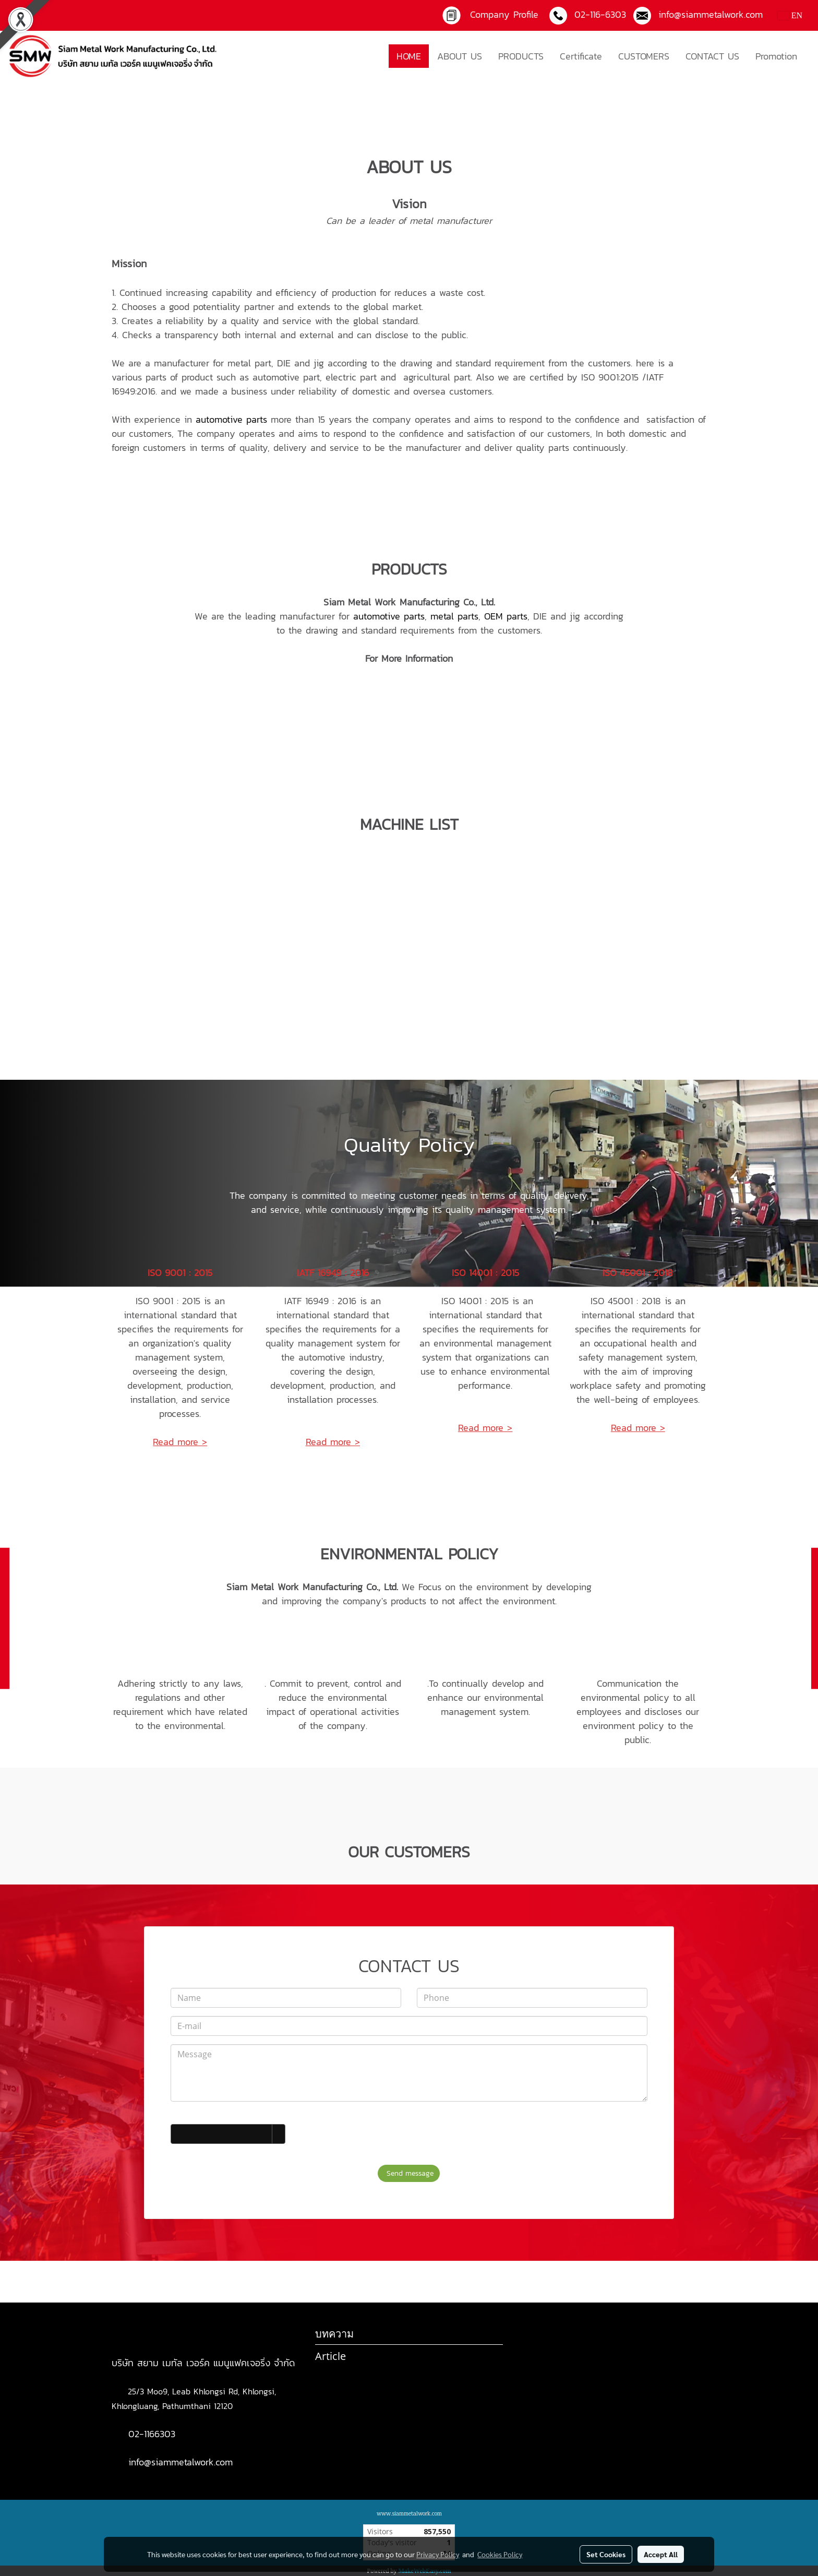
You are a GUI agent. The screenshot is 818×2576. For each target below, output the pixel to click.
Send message (409, 2173)
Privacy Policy (437, 2554)
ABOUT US (459, 56)
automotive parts (231, 419)
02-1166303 (151, 2434)
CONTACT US (712, 56)
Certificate (581, 56)
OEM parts (505, 616)
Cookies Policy (499, 2554)
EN (790, 15)
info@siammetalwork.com (180, 2462)
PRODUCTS (521, 56)
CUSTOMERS (643, 56)
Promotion (776, 56)
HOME (408, 56)
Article (330, 2356)
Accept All (661, 2554)
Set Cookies (605, 2554)
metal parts (454, 616)
